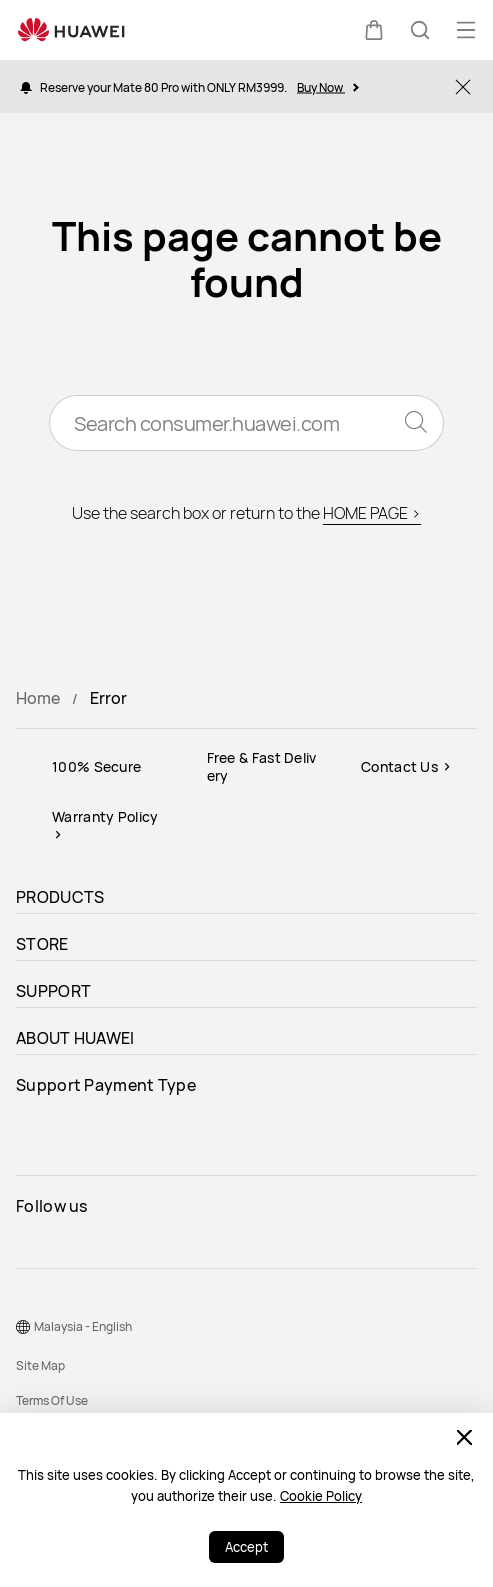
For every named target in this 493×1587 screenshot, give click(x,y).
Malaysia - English (83, 1326)
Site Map (40, 1365)
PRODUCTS (60, 897)
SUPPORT (53, 991)
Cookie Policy (321, 1496)
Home (38, 698)
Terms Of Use (52, 1400)
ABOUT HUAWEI (75, 1038)
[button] (374, 30)
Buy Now (327, 86)
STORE (42, 944)
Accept (246, 1547)
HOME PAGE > (372, 513)
